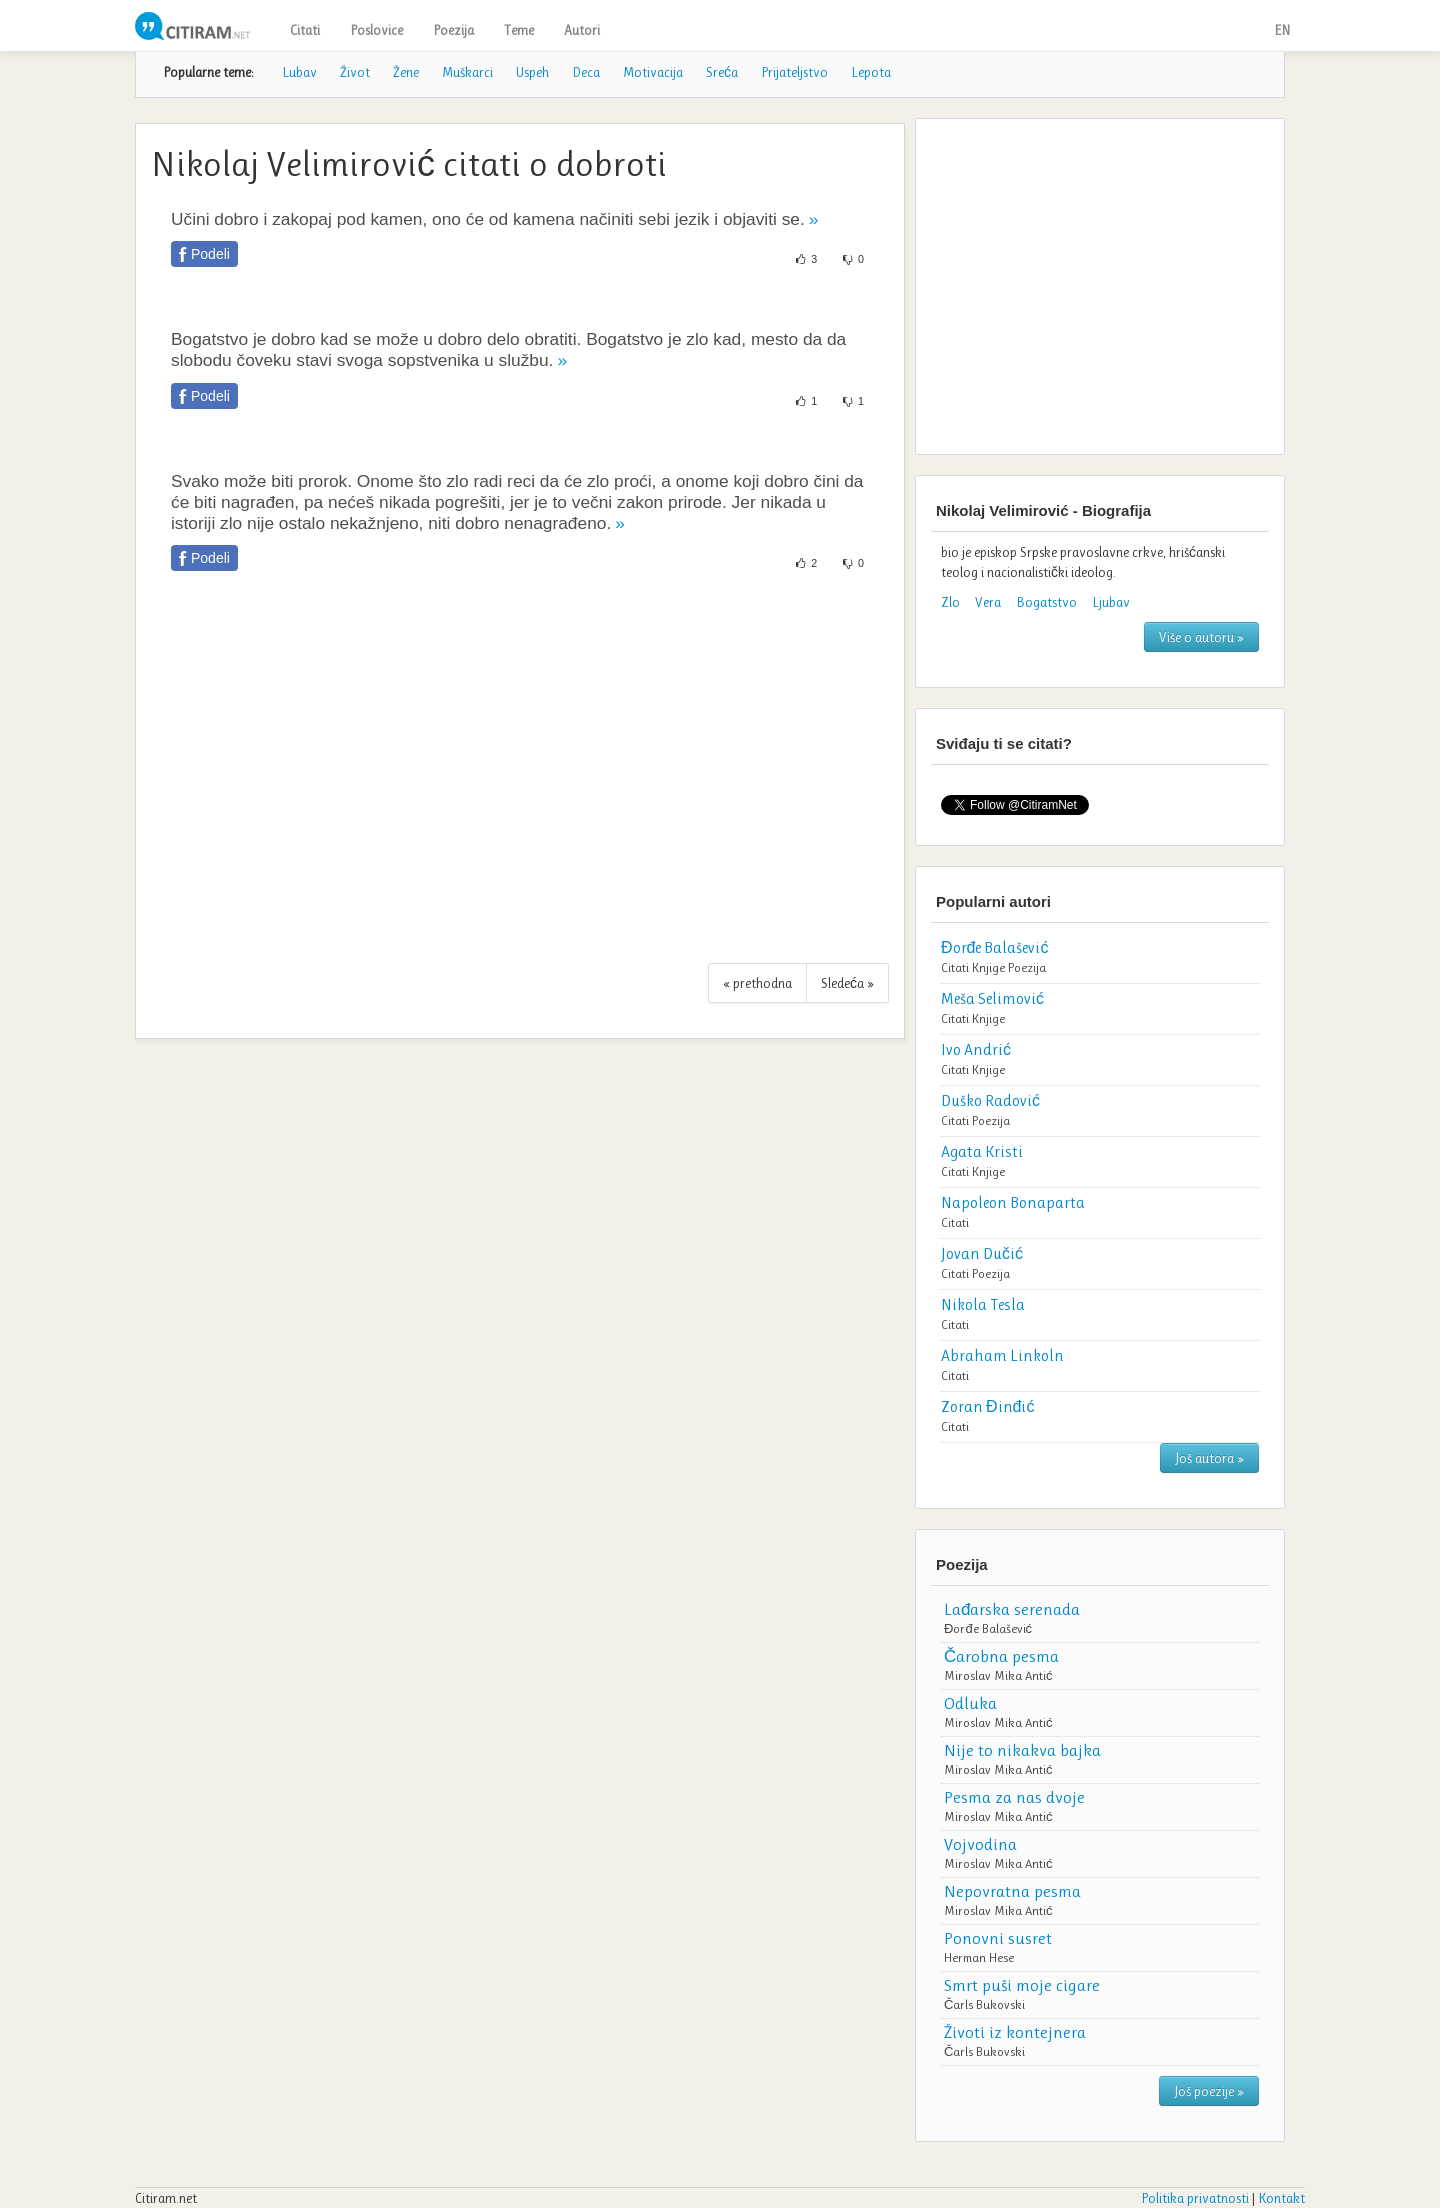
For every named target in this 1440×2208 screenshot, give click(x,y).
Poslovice (376, 30)
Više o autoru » (1201, 637)
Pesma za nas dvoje (1014, 1797)
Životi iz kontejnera (1015, 2032)
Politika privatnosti (1195, 2198)
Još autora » (1209, 1458)
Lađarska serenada (1012, 1609)
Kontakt (1281, 2198)
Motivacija (653, 72)
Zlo (950, 602)
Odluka (970, 1703)
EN (1282, 30)
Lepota (871, 72)
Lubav (299, 72)
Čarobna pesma (1001, 1656)
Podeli (210, 254)
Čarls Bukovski (984, 2004)
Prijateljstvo (794, 72)
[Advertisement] (520, 778)
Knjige (988, 967)
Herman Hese (979, 1957)
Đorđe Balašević (988, 1628)
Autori (582, 30)
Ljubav (1111, 602)
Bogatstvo (1046, 602)
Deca (586, 72)
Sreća (722, 72)
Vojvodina (980, 1844)
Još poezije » (1209, 2091)
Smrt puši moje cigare (1022, 1985)
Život (355, 72)
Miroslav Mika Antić (998, 1675)
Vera (988, 602)
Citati (305, 30)
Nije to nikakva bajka (1022, 1750)
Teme (519, 30)
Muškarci (467, 72)
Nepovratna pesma (1012, 1891)
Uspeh (532, 72)
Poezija (453, 30)
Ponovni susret (998, 1938)
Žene (406, 72)
